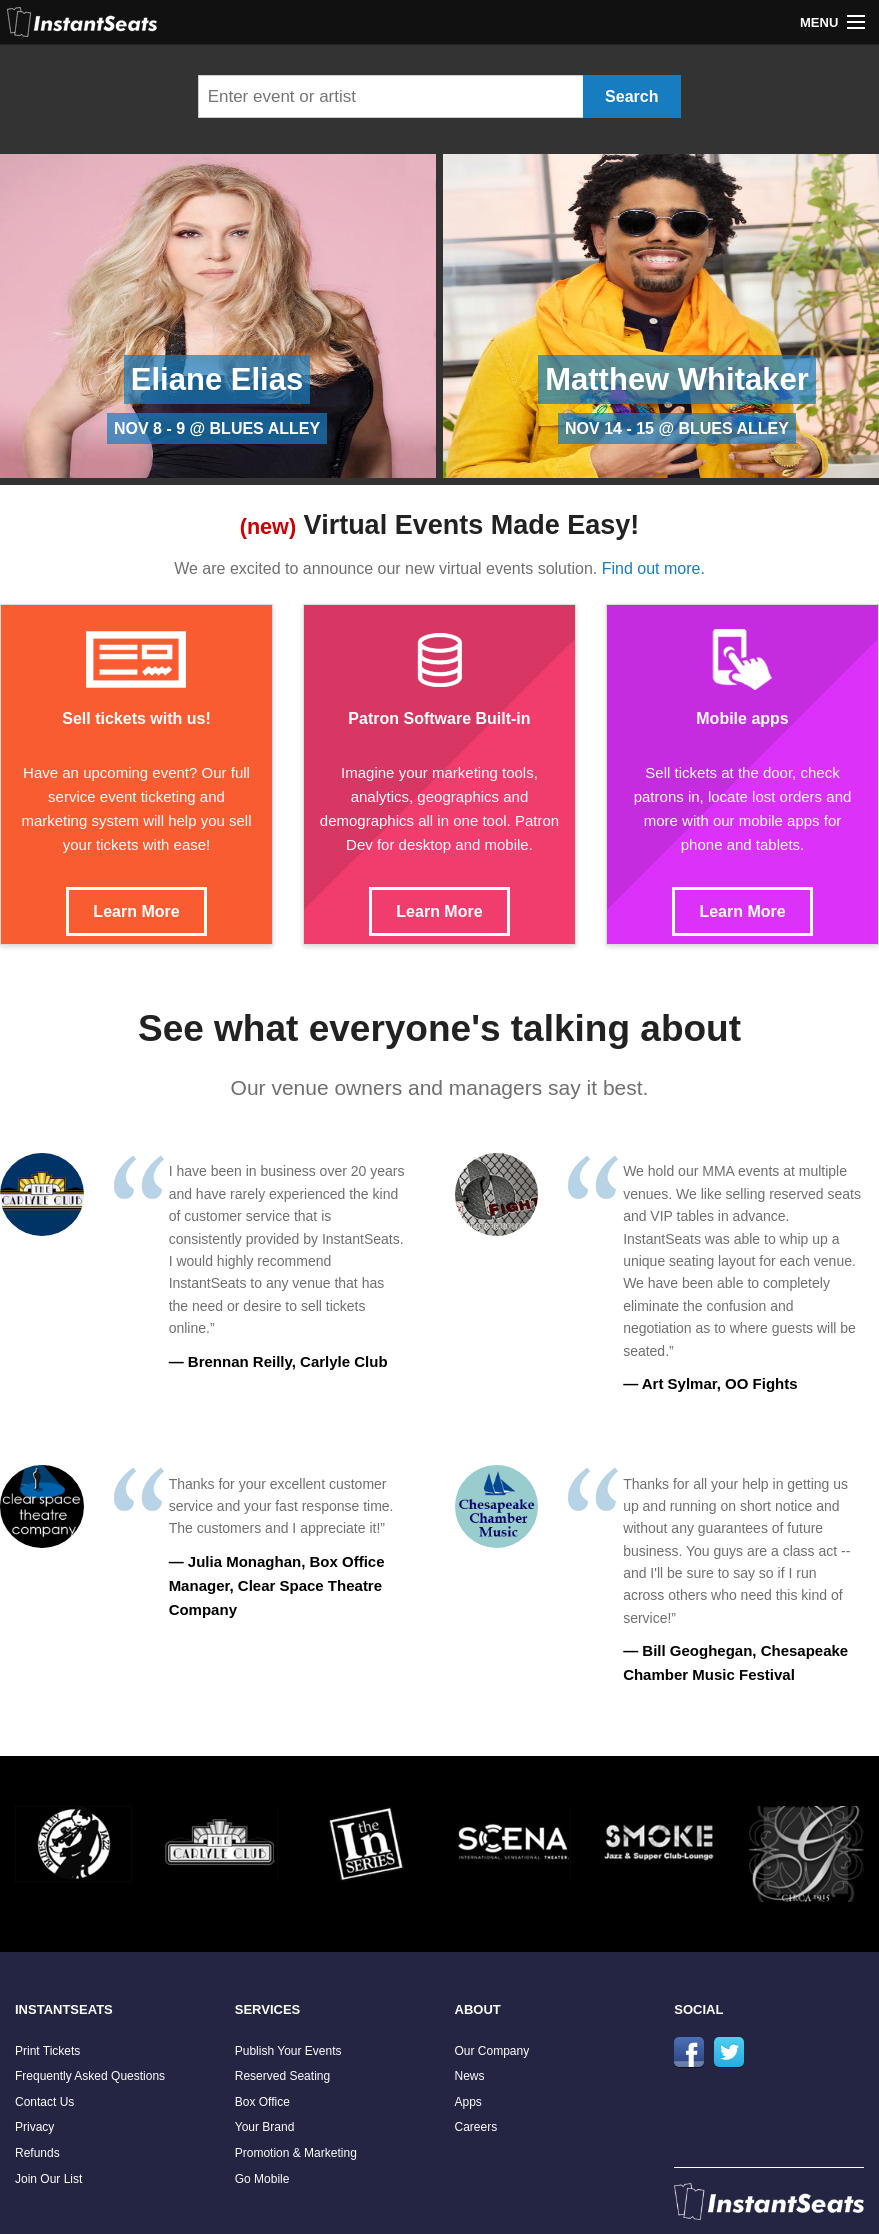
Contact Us (44, 2102)
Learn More (136, 911)
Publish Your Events (288, 2051)
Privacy (34, 2127)
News (470, 2076)
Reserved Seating (282, 2076)
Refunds (37, 2153)
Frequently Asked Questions (90, 2076)
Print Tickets (47, 2051)
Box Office (262, 2102)
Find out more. (653, 568)
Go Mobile (262, 2179)
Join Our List (48, 2179)
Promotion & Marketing (296, 2153)
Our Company (492, 2051)
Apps (468, 2102)
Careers (476, 2127)
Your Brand (265, 2127)
